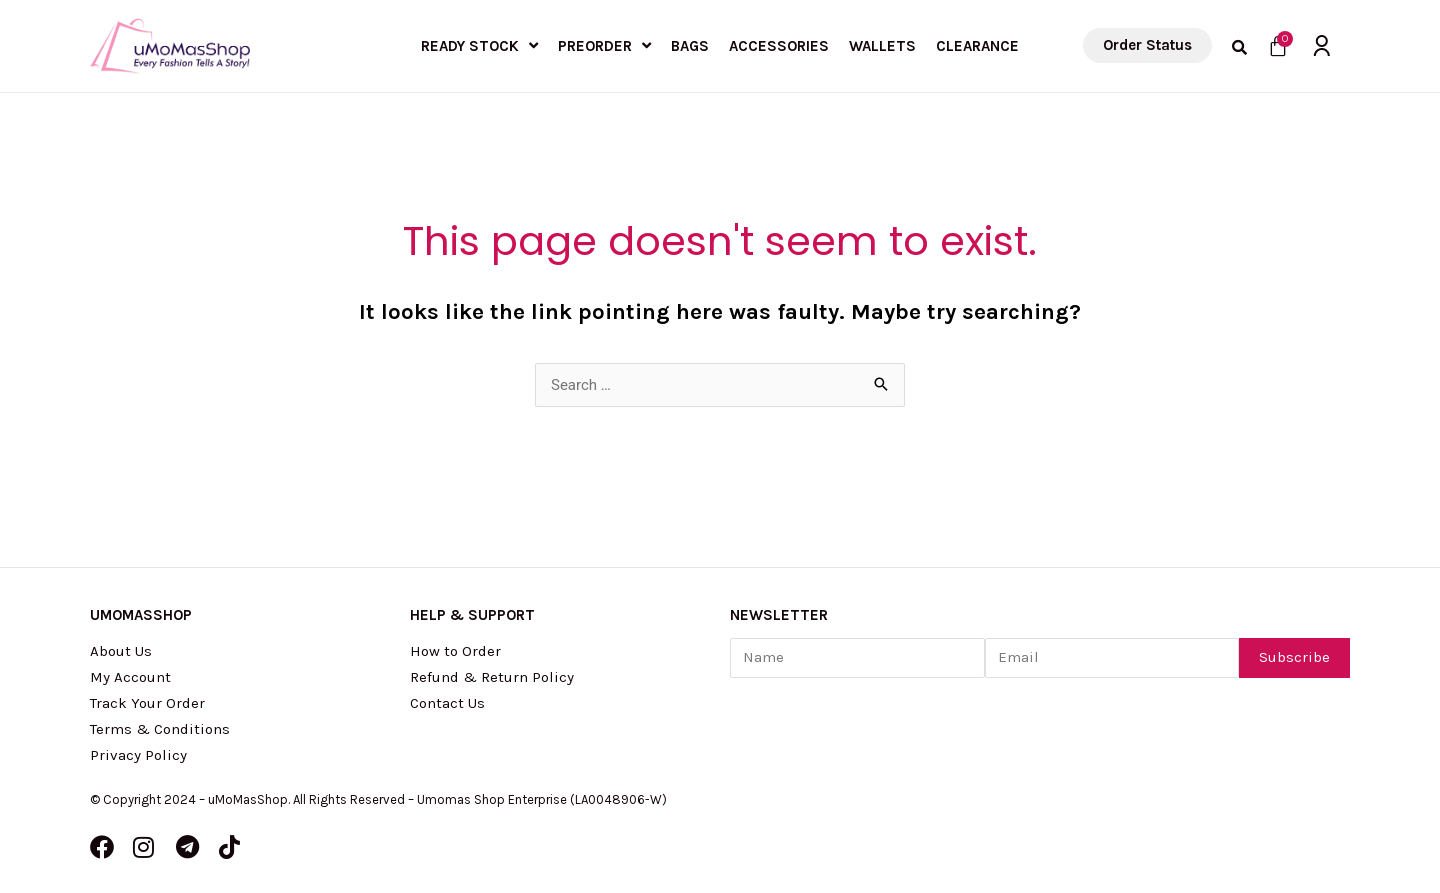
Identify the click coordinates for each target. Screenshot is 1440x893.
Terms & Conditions (160, 729)
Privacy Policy (138, 755)
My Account (130, 677)
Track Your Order (147, 703)
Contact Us (447, 703)
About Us (121, 651)
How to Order (455, 651)
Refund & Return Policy (492, 677)
